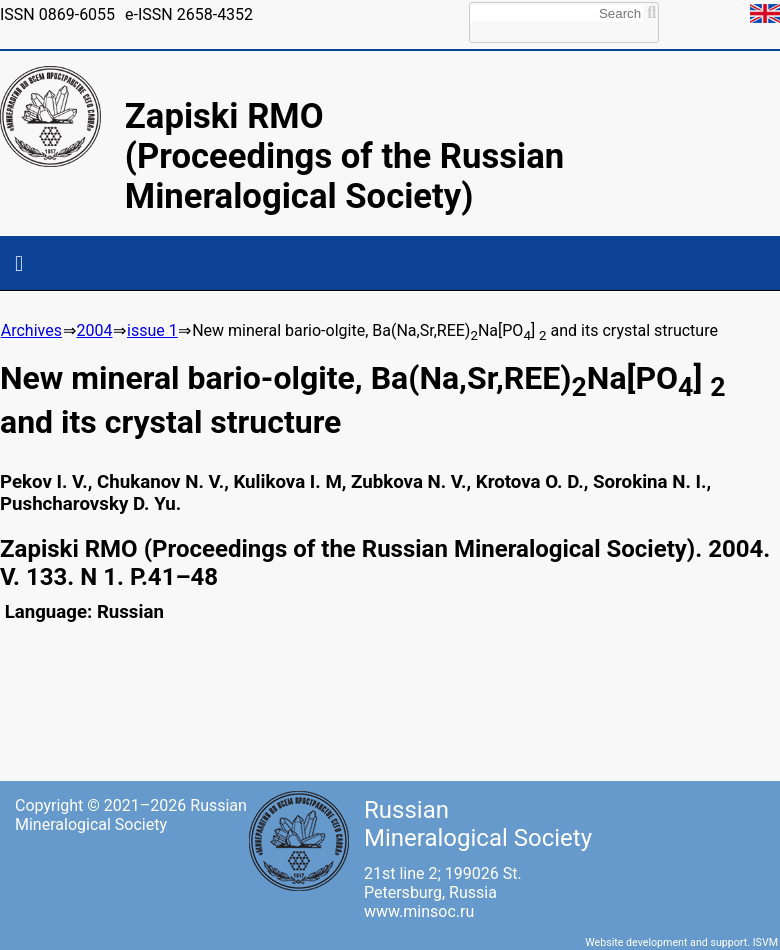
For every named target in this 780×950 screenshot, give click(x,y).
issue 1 (152, 330)
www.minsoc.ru (419, 911)
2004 (94, 330)
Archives (31, 330)
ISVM (765, 942)
